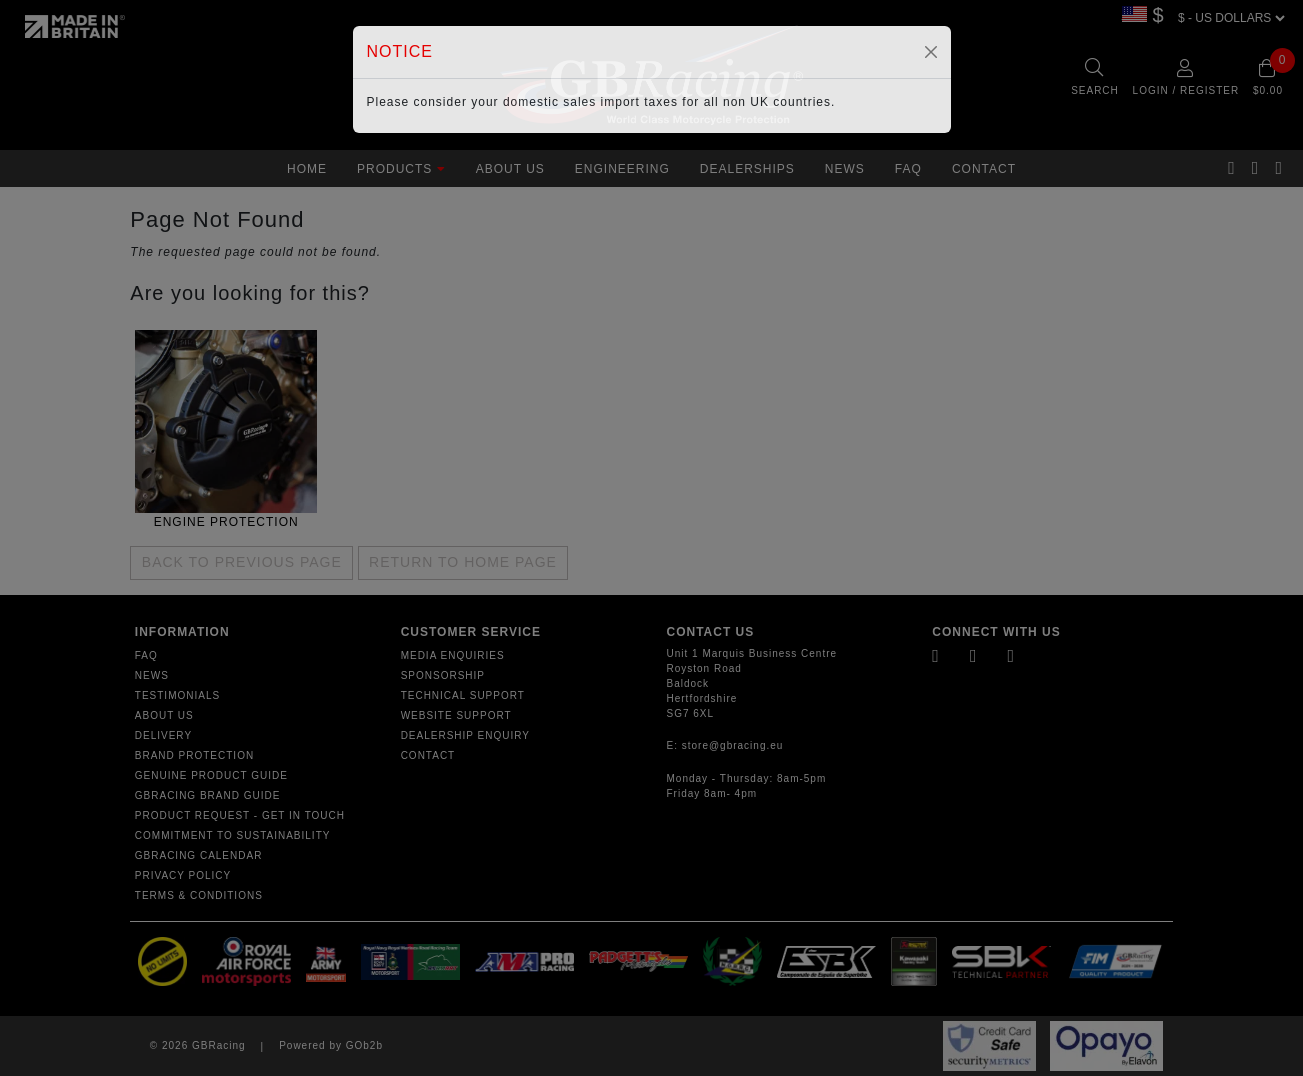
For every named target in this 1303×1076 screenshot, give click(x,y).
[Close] (931, 52)
